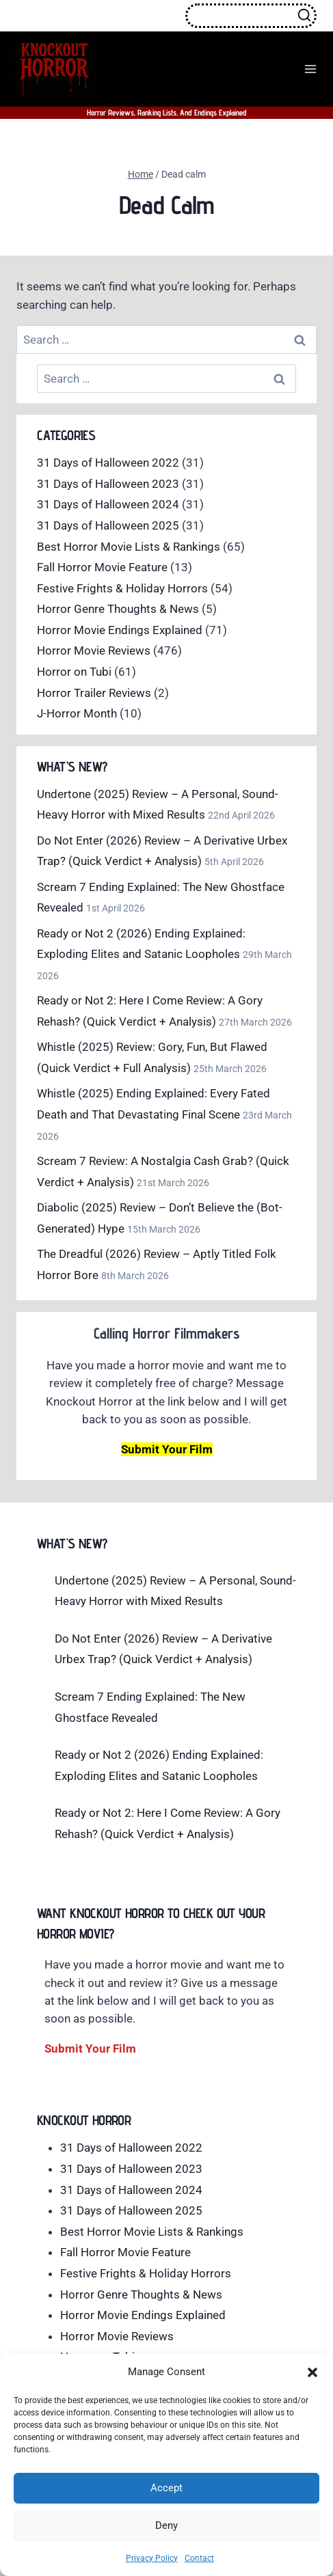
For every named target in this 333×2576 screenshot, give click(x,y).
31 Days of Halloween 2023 (108, 484)
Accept (166, 2488)
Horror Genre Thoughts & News (118, 609)
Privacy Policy (152, 2558)
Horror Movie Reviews (93, 650)
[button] (312, 2372)
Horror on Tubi (74, 672)
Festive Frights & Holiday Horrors (122, 588)
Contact (199, 2558)
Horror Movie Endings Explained (119, 630)
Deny (166, 2525)
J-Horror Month (77, 713)
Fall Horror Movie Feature (102, 567)
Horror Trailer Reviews (94, 693)
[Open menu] (310, 68)
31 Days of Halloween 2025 (108, 525)
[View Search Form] (251, 15)
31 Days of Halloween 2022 (108, 462)
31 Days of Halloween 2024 (108, 504)
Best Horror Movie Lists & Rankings (128, 546)
